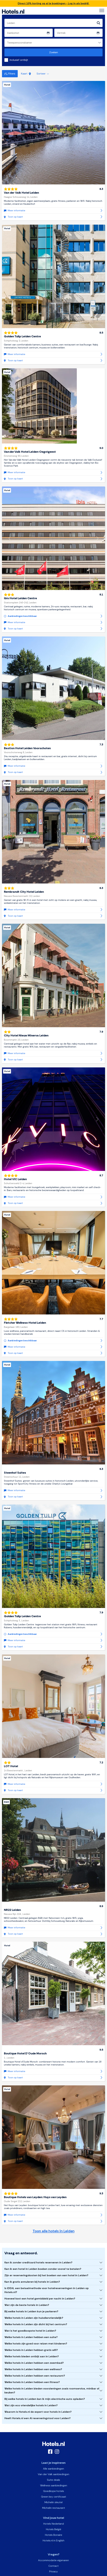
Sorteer (43, 73)
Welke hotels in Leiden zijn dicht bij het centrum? (35, 2324)
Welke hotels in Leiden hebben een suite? (31, 2337)
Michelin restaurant (53, 2508)
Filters (9, 73)
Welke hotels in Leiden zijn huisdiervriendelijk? (33, 2318)
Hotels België (53, 2529)
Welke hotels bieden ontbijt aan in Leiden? (31, 2356)
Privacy (53, 2571)
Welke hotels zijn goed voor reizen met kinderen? (35, 2343)
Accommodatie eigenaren (53, 2560)
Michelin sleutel (53, 2502)
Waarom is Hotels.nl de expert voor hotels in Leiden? (38, 2412)
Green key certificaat (53, 2496)
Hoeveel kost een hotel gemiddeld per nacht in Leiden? (39, 2298)
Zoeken (53, 52)
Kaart (26, 73)
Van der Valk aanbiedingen (53, 2474)
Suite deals (53, 2480)
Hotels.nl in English (53, 2540)
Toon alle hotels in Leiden (54, 2231)
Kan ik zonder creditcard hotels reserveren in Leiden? (38, 2262)
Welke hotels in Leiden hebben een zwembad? (34, 2363)
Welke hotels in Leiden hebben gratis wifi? (31, 2350)
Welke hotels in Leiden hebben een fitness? (32, 2382)
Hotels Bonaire (53, 2535)
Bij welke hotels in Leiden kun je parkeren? (31, 2311)
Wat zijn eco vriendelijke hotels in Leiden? (31, 2405)
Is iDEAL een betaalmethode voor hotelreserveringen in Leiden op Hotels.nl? (46, 2290)
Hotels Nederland (53, 2523)
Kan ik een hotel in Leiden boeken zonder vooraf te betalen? (42, 2269)
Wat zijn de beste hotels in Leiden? (26, 2305)
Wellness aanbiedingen (53, 2485)
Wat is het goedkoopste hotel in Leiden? (30, 2330)
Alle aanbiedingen (53, 2468)
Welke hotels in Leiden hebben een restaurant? (34, 2375)
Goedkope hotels (53, 2491)
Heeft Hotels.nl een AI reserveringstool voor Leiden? (37, 2418)
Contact (53, 2566)
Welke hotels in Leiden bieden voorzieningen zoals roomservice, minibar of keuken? (51, 2390)
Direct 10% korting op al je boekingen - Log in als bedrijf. (53, 3)
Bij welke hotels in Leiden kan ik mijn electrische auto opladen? (44, 2399)
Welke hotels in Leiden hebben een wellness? (33, 2369)
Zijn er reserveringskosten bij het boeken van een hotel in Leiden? (46, 2275)
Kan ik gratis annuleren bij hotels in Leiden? (32, 2281)
